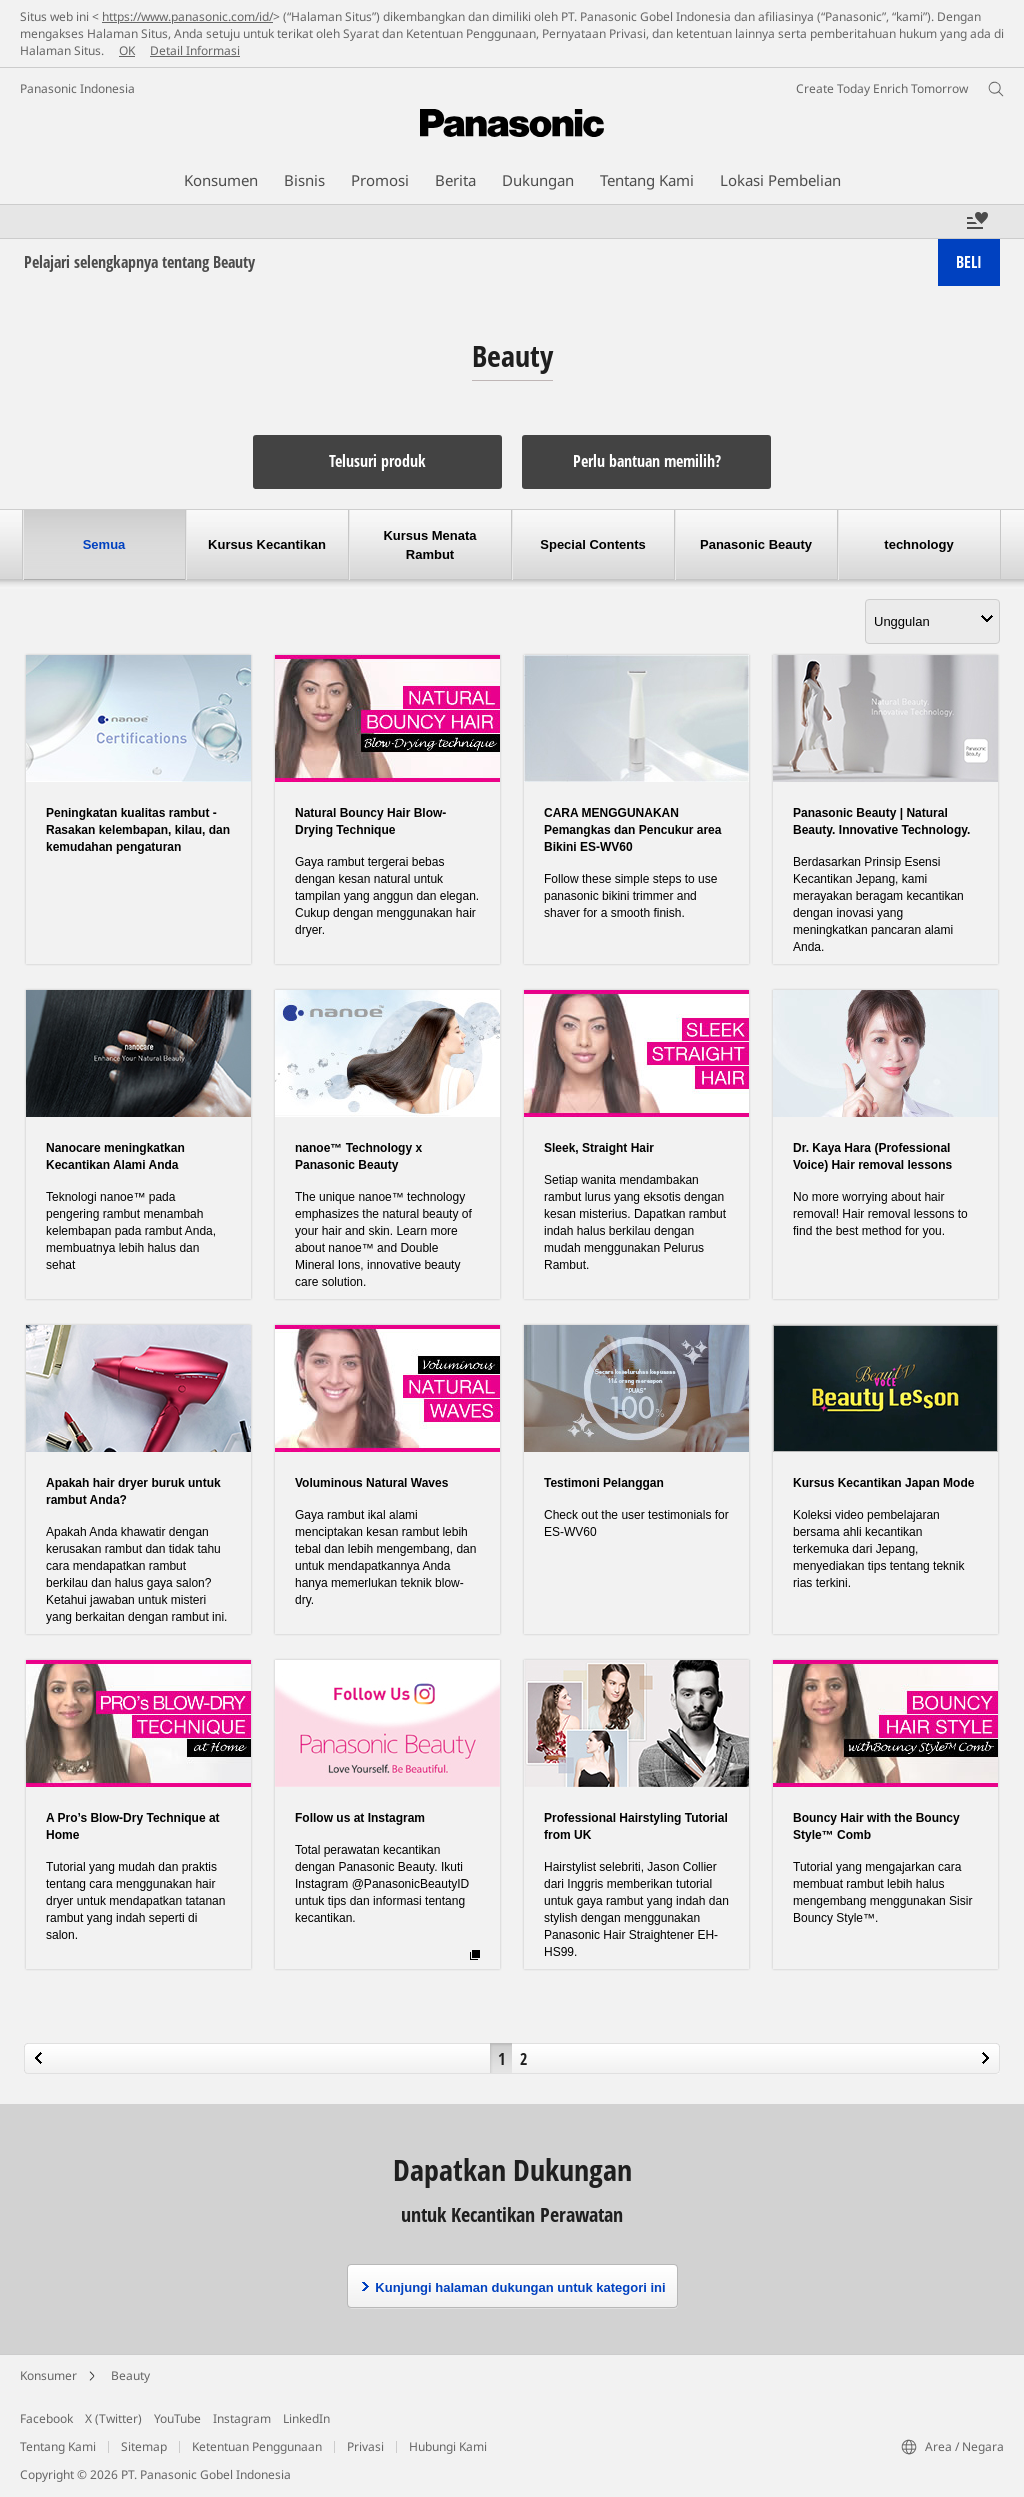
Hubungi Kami (448, 2446)
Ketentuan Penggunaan (257, 2446)
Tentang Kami (58, 2446)
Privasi (365, 2446)
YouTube (177, 2418)
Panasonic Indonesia (77, 88)
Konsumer (48, 2375)
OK (127, 50)
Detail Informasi (195, 50)
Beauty (130, 2375)
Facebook (46, 2418)
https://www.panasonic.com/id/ (187, 16)
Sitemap (144, 2446)
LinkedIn (306, 2418)
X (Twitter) (113, 2418)
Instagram (242, 2418)
